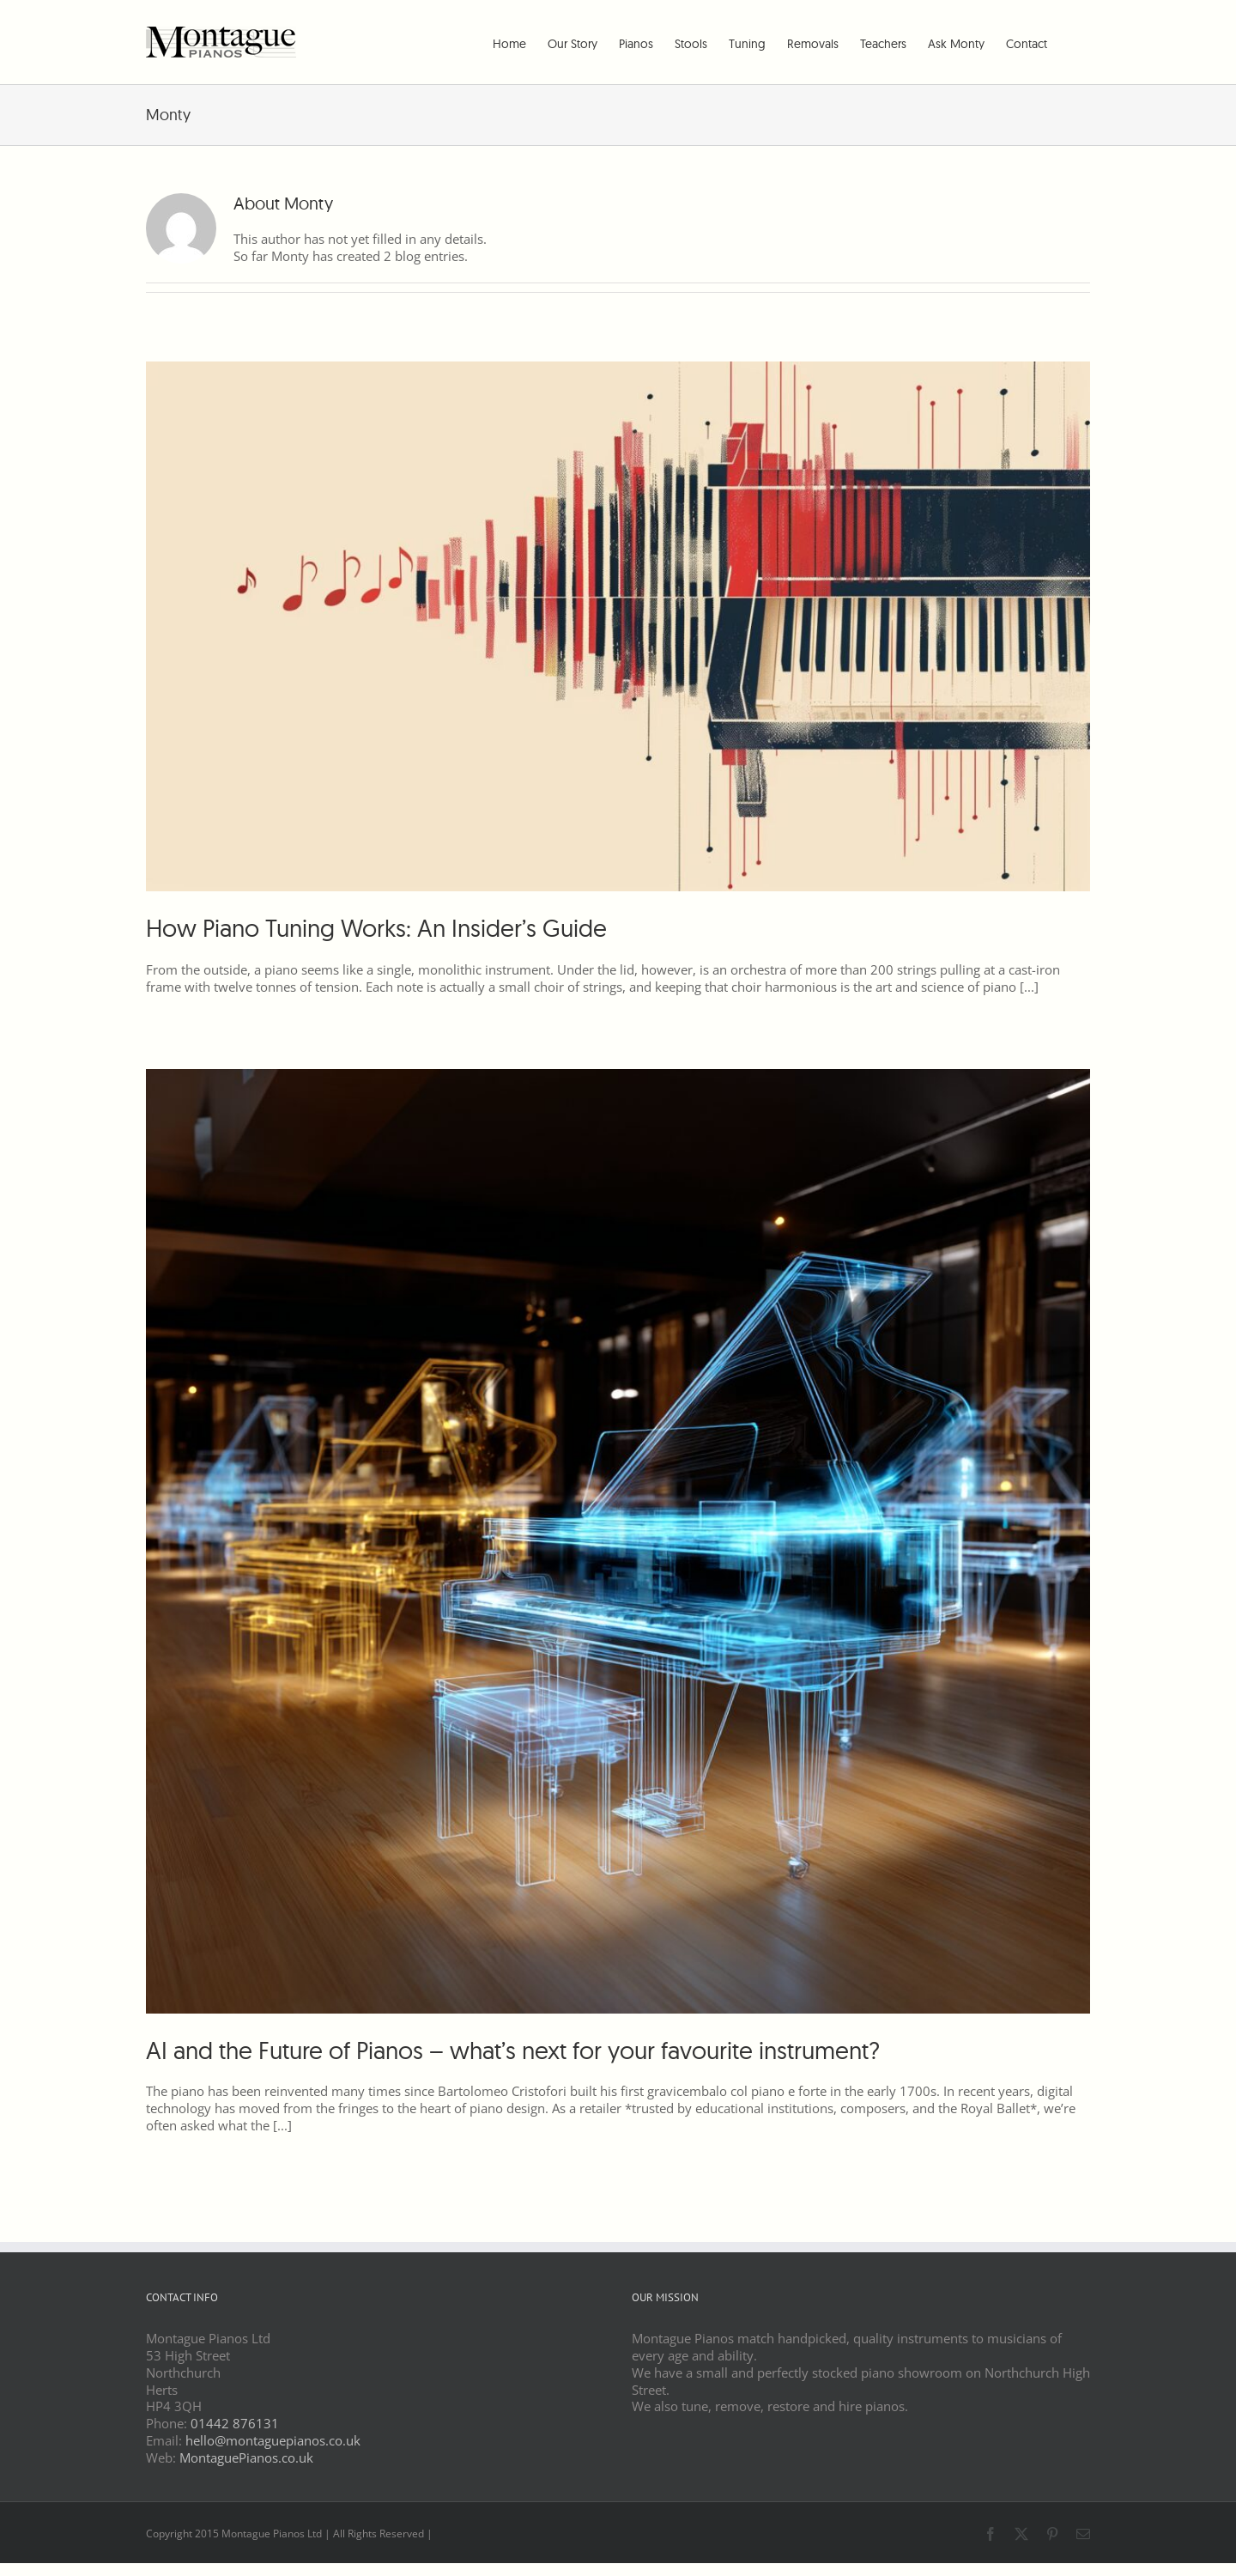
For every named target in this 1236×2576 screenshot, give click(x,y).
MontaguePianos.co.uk (246, 2457)
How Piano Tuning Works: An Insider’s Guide (376, 928)
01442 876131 (235, 2423)
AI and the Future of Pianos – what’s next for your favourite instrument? (513, 2050)
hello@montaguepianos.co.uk (272, 2440)
